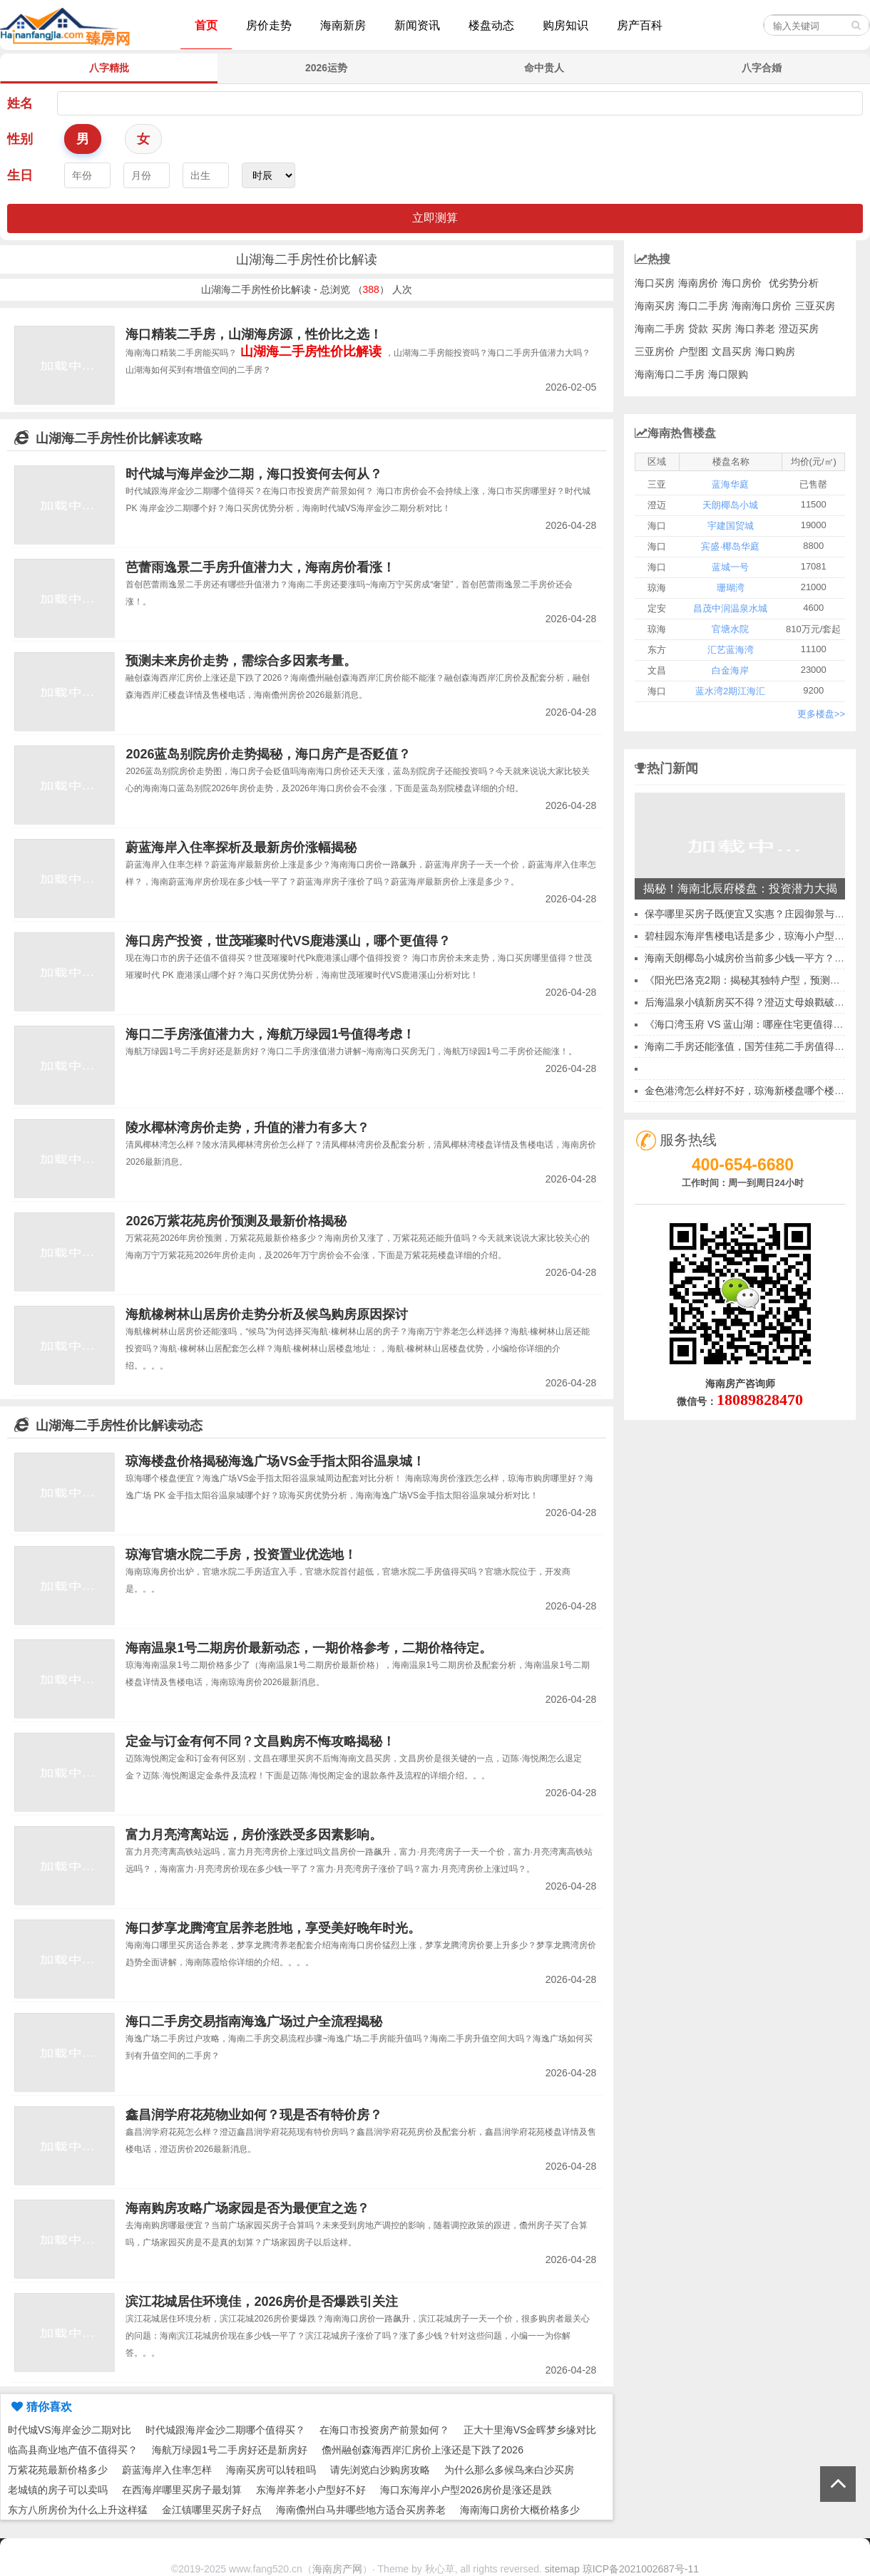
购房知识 (565, 25)
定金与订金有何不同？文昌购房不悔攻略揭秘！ (260, 1741)
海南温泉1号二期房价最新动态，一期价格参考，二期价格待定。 (309, 1648)
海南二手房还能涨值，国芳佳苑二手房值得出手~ (752, 1046)
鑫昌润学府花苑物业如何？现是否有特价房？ (254, 2115)
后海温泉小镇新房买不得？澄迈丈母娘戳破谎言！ (754, 1002)
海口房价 (742, 283)
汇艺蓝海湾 (730, 649)
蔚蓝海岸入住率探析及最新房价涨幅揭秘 (241, 847)
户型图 (693, 351)
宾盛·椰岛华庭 (730, 546)
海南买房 (655, 305)
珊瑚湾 (730, 587)
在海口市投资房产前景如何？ (384, 2430)
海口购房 (775, 351)
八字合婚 (762, 67)
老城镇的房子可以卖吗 (58, 2489)
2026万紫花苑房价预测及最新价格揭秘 (236, 1221)
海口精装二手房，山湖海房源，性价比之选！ (254, 334)
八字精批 (109, 67)
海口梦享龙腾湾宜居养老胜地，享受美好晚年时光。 (273, 1928)
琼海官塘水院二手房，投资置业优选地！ (241, 1554)
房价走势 (269, 25)
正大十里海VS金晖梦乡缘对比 (530, 2430)
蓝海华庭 (730, 484)
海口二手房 (703, 305)
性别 (20, 139)
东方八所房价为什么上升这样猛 (78, 2509)
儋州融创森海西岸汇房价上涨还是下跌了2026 (422, 2450)
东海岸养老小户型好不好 (311, 2489)
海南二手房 (660, 328)
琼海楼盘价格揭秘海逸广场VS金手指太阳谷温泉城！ (275, 1461)
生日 (20, 175)
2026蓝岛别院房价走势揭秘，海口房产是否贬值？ (268, 754)
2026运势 (326, 67)
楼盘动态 (491, 25)
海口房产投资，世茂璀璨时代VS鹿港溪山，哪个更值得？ (288, 941)
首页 (206, 25)
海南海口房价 (762, 305)
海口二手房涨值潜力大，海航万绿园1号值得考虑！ (270, 1034)
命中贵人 (544, 67)
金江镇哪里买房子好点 (212, 2509)
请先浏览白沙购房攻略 (380, 2469)
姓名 (20, 103)
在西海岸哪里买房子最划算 (182, 2489)
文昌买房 (732, 351)
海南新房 (343, 25)
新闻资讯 (417, 25)
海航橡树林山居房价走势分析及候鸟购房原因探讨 (267, 1314)
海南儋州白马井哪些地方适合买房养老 (361, 2509)
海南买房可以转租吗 (271, 2469)
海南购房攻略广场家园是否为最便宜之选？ (247, 2208)
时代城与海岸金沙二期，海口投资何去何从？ (254, 474)
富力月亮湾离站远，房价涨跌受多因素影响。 (254, 1835)
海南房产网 (337, 2569)
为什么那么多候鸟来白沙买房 (509, 2469)
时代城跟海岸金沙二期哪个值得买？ (225, 2430)
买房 (722, 328)
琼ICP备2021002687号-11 (641, 2569)
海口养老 (755, 328)
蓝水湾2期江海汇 (730, 691)
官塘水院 (730, 629)
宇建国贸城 (730, 525)
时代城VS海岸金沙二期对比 (69, 2430)
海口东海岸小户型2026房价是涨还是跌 (466, 2489)
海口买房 (655, 283)
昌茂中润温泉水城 (730, 608)
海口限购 (728, 374)
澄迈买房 (799, 328)
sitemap (562, 2569)
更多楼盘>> (821, 714)
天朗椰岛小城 (730, 505)
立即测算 (435, 218)
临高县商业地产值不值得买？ (73, 2450)
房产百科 (639, 25)
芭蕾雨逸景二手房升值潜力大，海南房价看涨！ (260, 567)
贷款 (698, 328)
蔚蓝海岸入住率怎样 (167, 2469)
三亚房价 (655, 351)
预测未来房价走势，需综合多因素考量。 (241, 661)
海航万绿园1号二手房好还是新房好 (229, 2450)
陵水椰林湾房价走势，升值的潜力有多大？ (247, 1127)
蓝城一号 (730, 567)
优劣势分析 (794, 283)
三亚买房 (815, 305)
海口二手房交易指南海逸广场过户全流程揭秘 (254, 2021)
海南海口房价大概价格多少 (520, 2509)
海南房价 (698, 283)
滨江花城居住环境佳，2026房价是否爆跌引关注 (262, 2301)
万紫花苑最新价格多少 (58, 2469)
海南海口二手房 (670, 374)
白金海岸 (730, 670)
